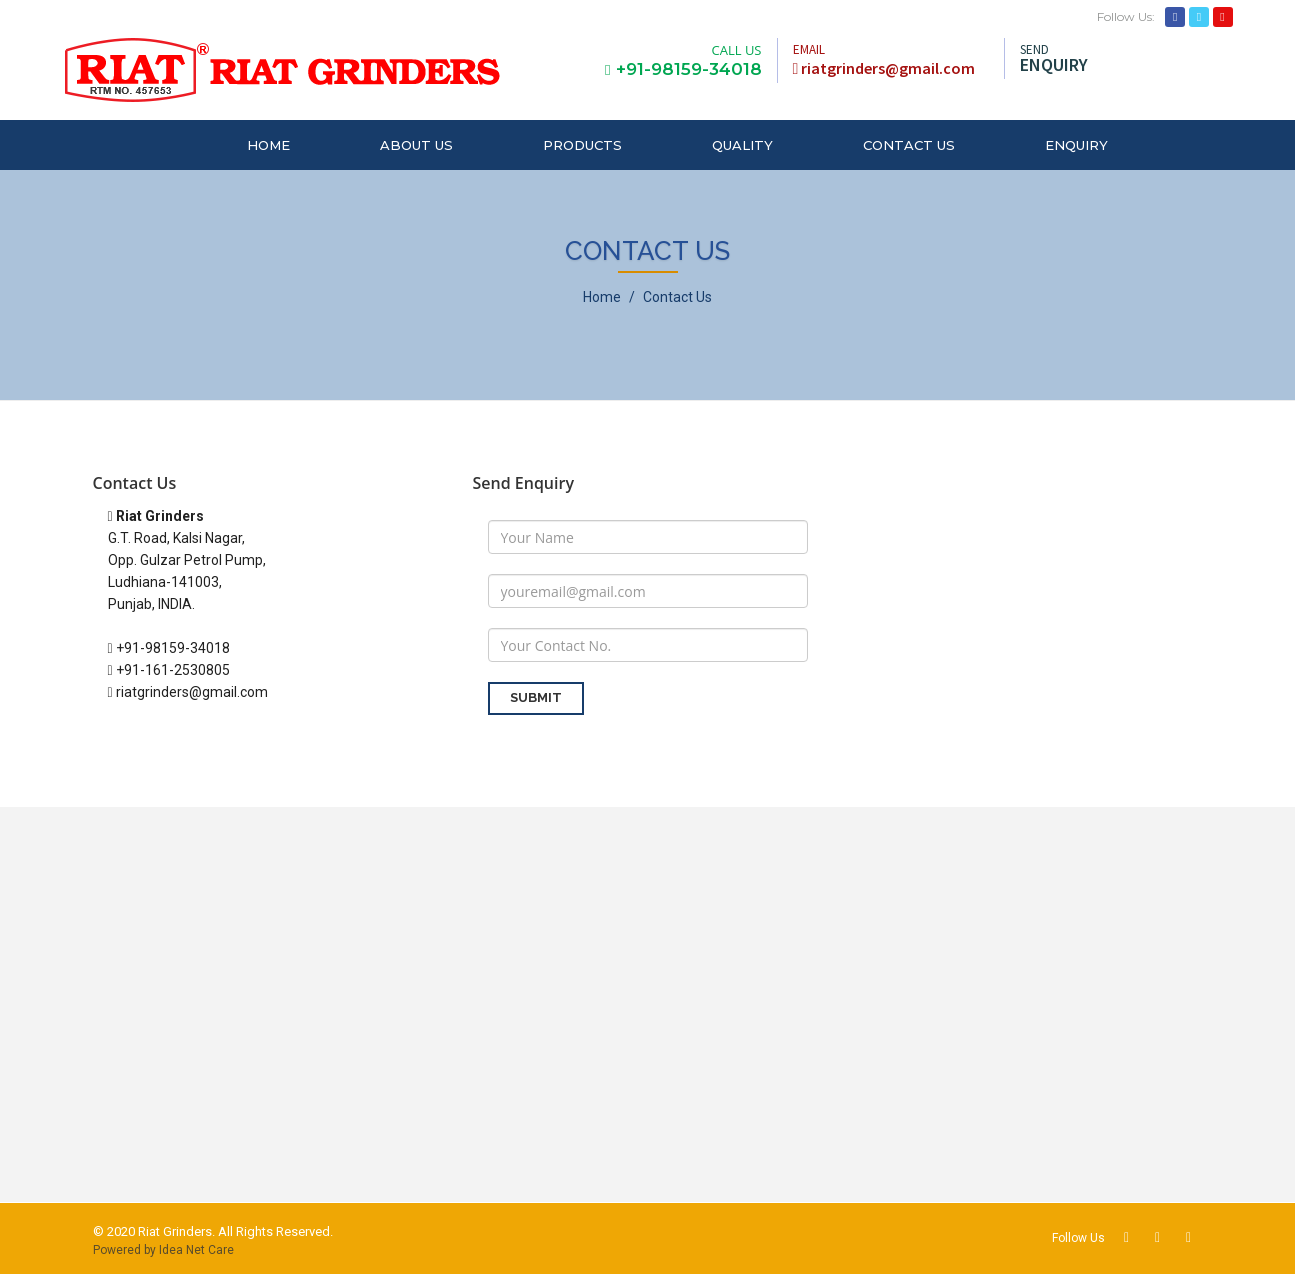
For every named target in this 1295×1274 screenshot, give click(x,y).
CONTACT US (909, 145)
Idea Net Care (196, 1250)
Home (602, 297)
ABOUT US (416, 145)
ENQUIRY (1076, 145)
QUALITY (742, 145)
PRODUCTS (582, 145)
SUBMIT (536, 697)
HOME (268, 145)
